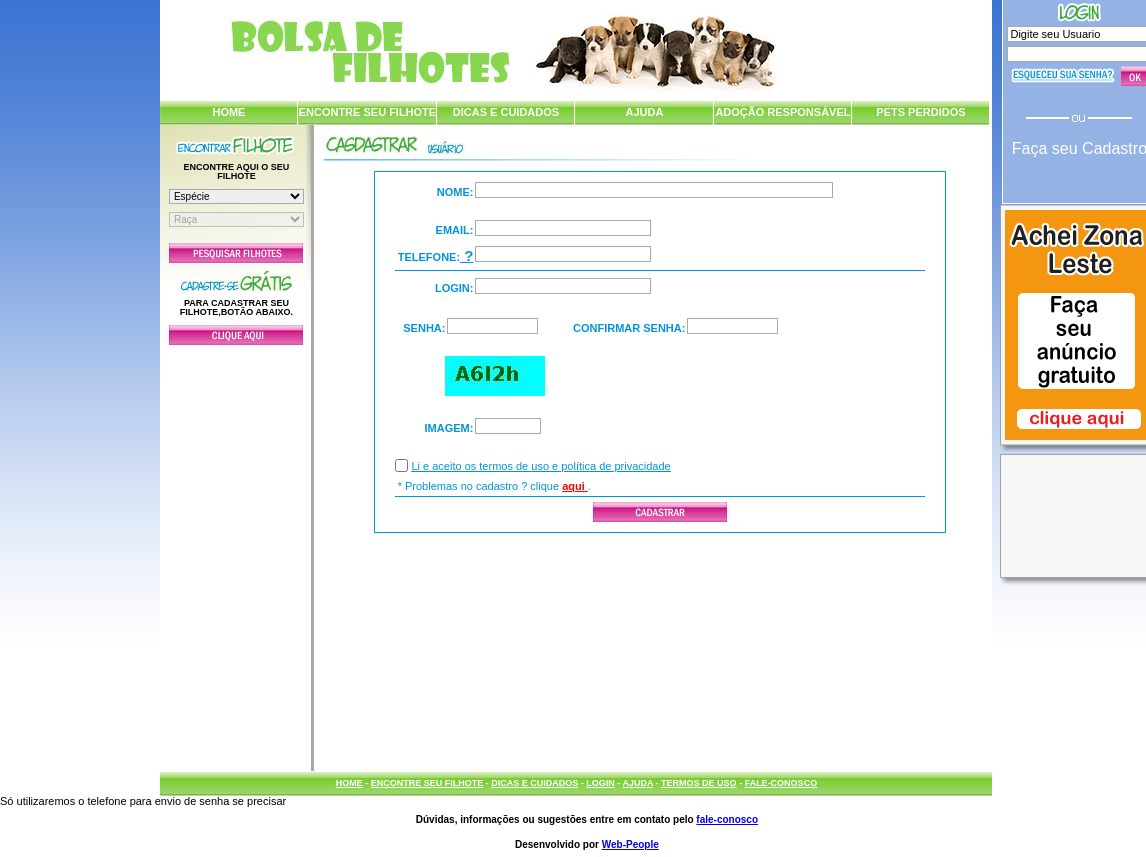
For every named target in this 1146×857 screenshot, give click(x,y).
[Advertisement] (236, 553)
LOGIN (600, 783)
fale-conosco (727, 819)
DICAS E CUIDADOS (506, 112)
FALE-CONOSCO (781, 783)
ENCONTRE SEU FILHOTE (368, 112)
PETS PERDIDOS (920, 112)
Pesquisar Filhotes (236, 253)
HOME (228, 112)
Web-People (630, 844)
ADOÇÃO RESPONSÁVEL (782, 112)
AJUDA (644, 112)
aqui (575, 486)
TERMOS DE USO (699, 783)
